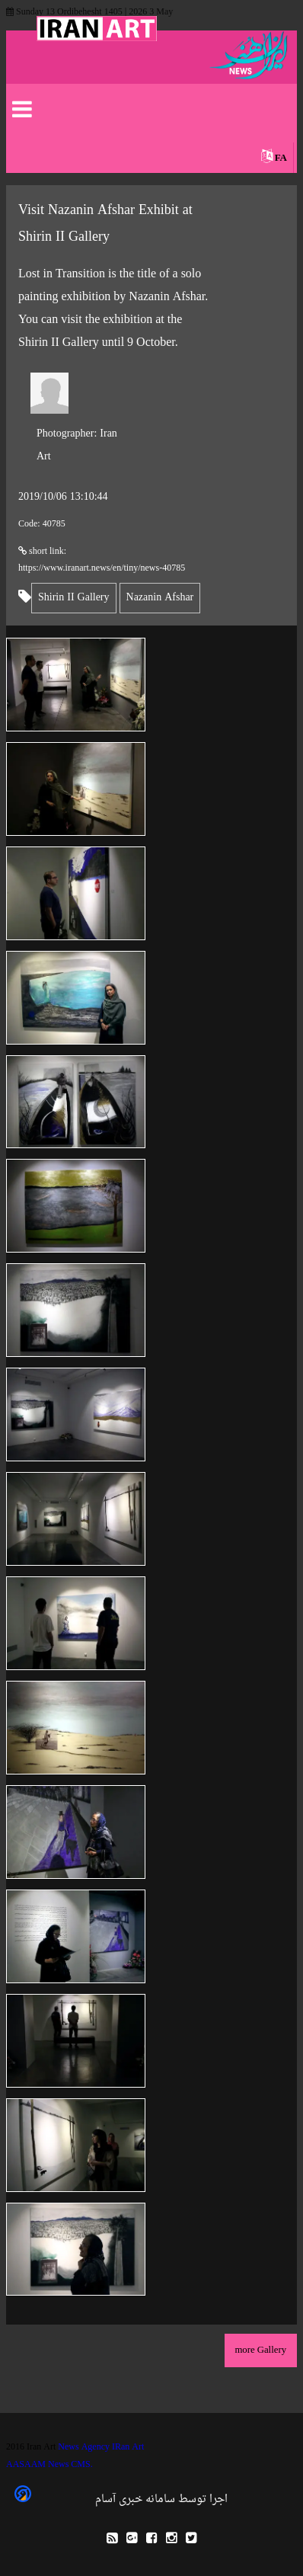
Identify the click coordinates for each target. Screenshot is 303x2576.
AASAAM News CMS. (49, 2464)
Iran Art (77, 445)
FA (281, 158)
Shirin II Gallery (74, 597)
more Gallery (260, 2350)
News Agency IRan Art (101, 2447)
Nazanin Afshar (160, 597)
